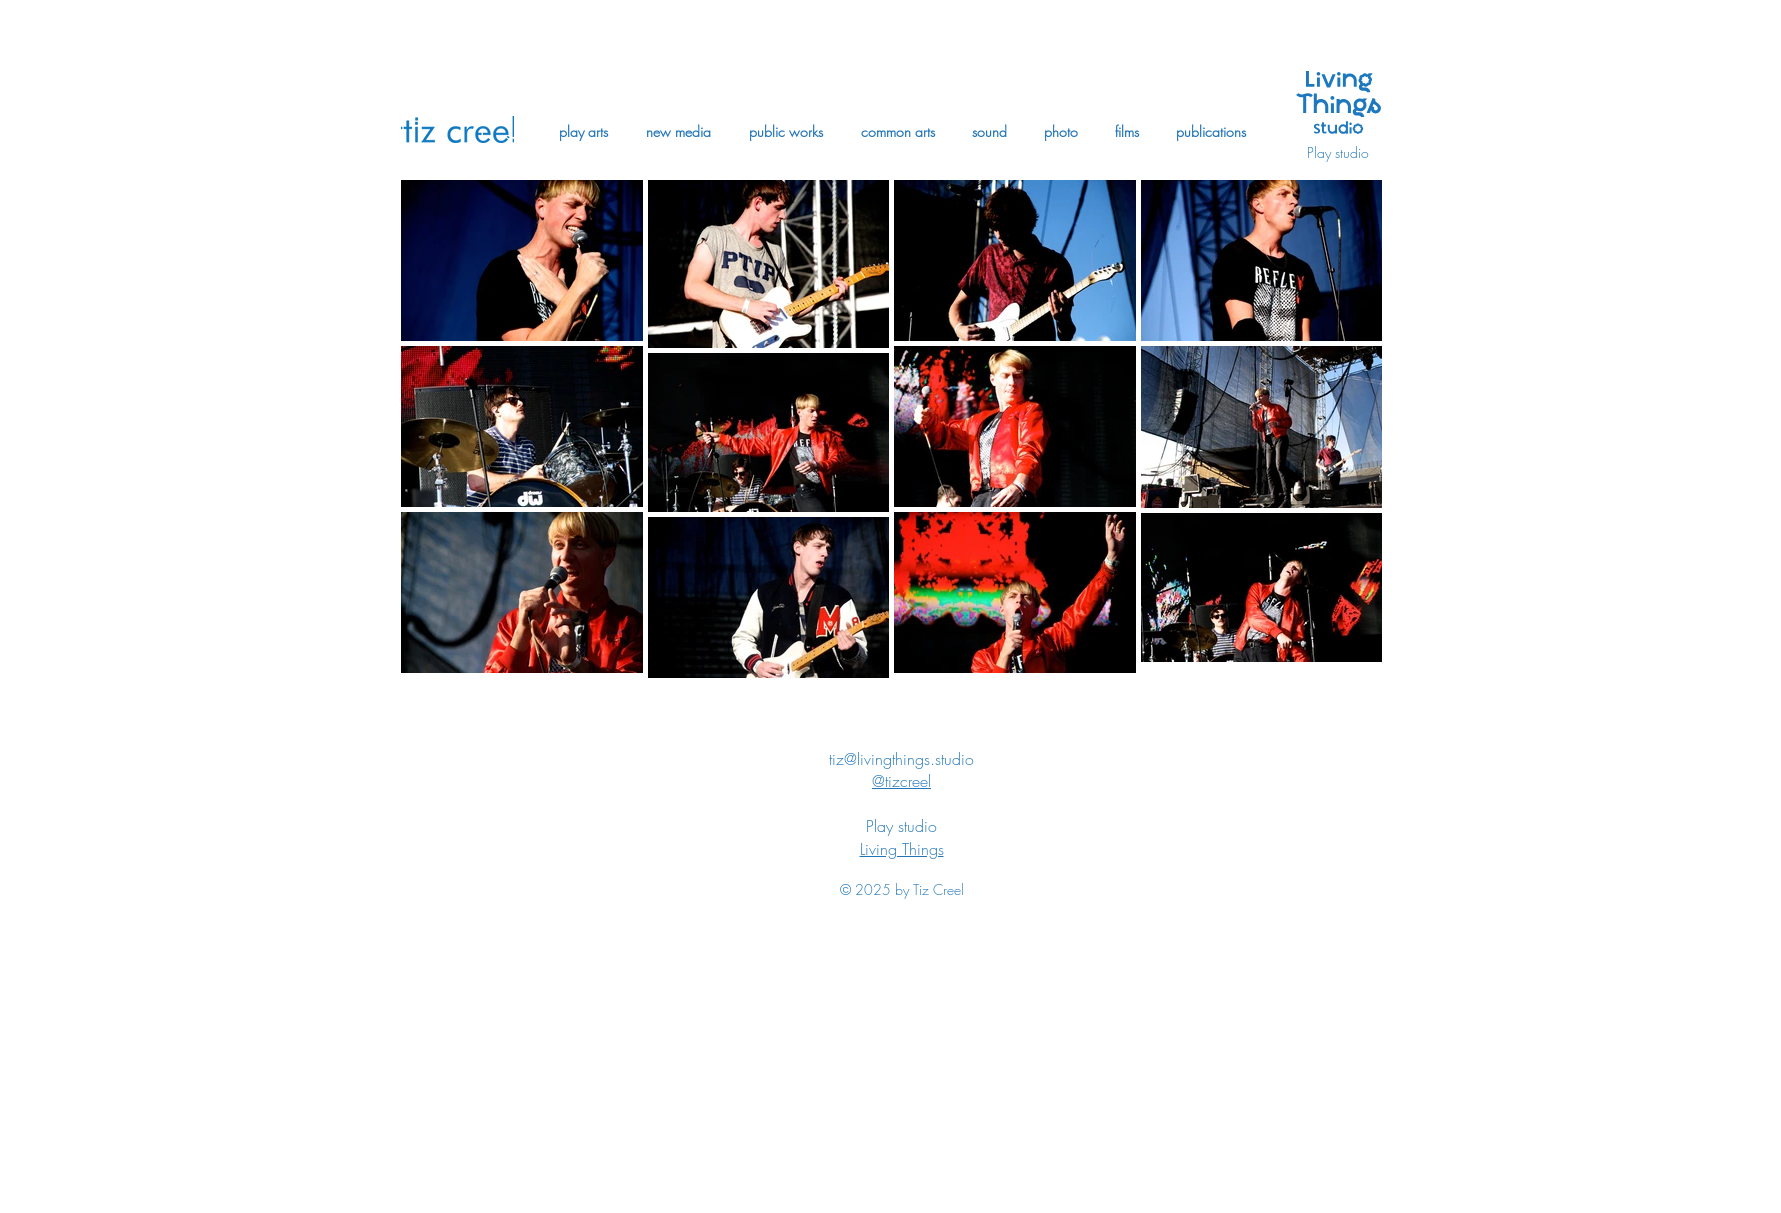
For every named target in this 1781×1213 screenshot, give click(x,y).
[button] (583, 132)
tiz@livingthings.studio (901, 759)
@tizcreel (901, 781)
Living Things (902, 849)
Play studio (1338, 152)
